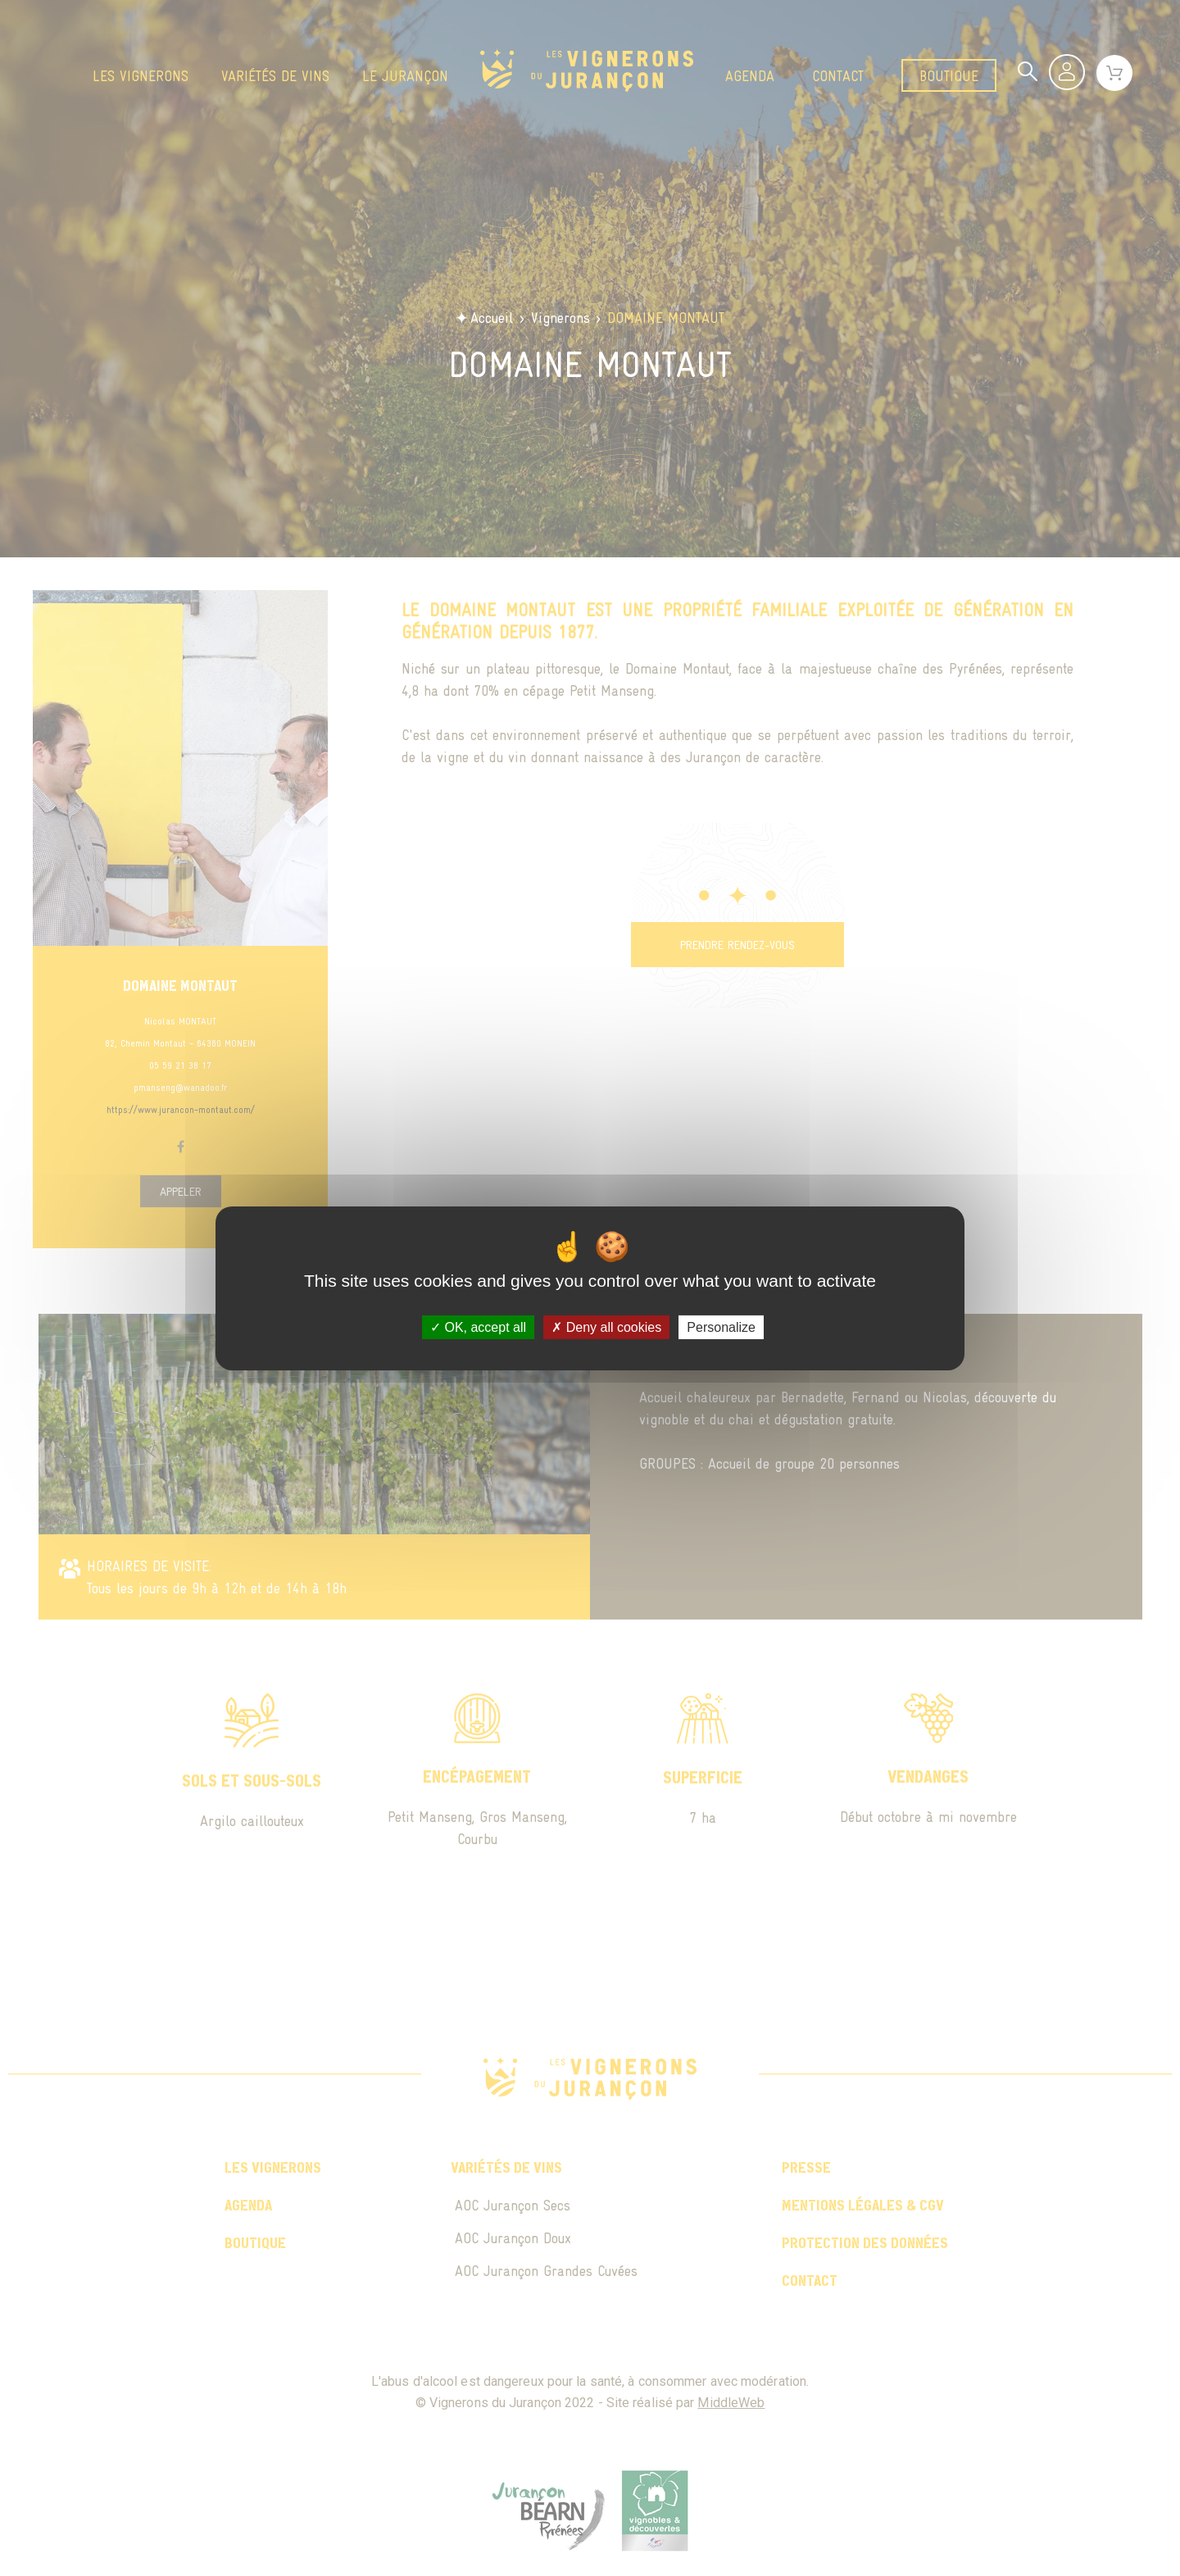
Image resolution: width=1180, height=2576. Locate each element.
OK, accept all (478, 1326)
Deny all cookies (606, 1326)
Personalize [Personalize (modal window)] (721, 1326)
